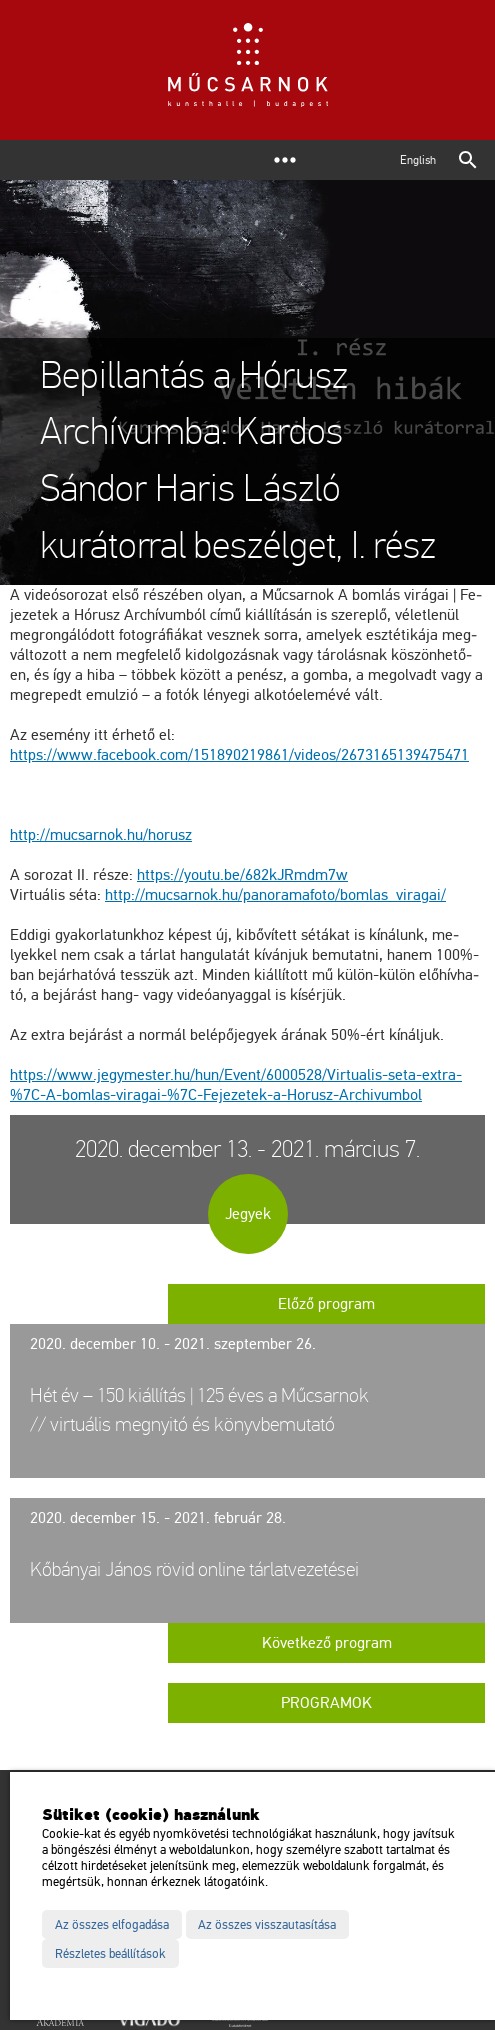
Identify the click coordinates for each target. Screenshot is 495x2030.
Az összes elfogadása (112, 1925)
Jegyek (248, 1214)
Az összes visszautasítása (267, 1925)
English (418, 160)
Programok (326, 1703)
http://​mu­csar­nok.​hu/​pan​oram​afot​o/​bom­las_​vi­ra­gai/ (275, 895)
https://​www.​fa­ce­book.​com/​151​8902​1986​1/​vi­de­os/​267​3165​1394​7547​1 (239, 755)
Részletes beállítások (110, 1954)
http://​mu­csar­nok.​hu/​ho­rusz (101, 835)
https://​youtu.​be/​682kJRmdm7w (242, 875)
